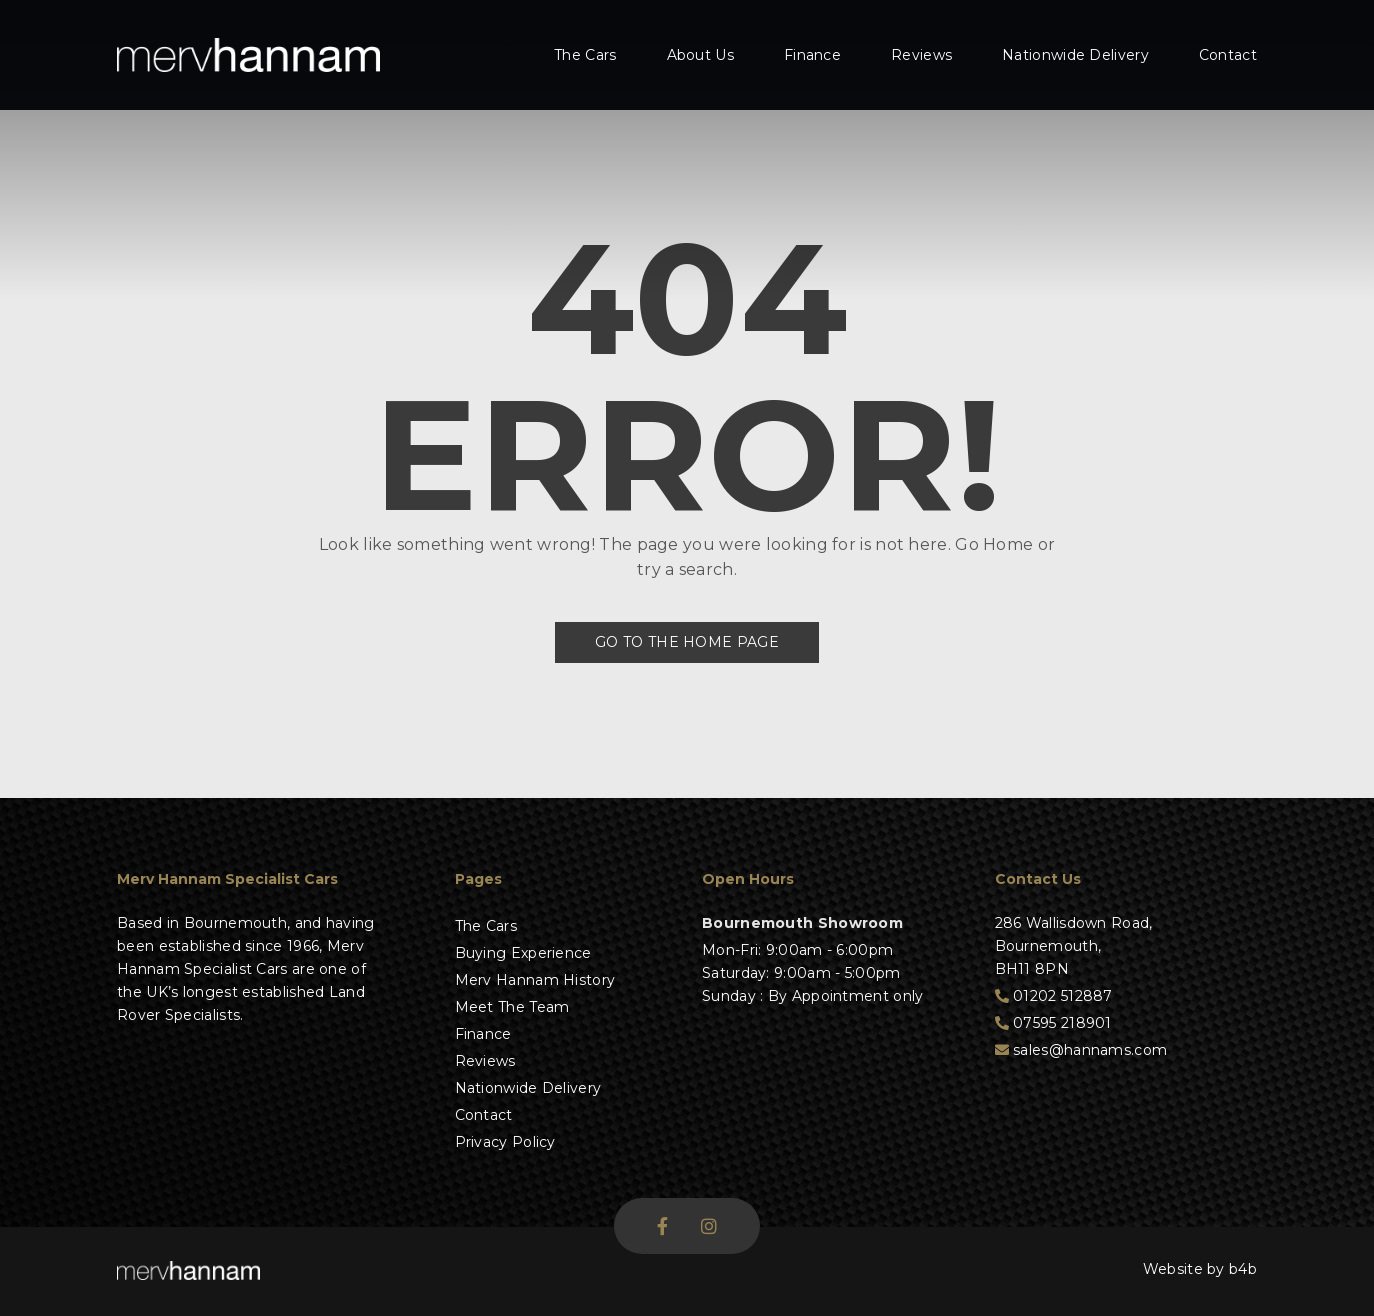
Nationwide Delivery (1075, 55)
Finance (812, 55)
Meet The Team (512, 1007)
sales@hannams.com (1081, 1050)
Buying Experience (523, 953)
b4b (1243, 1269)
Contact (1228, 55)
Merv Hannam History (535, 980)
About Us (700, 55)
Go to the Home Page (687, 642)
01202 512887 (1054, 996)
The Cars (585, 55)
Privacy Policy (505, 1142)
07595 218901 (1053, 1023)
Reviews (921, 55)
